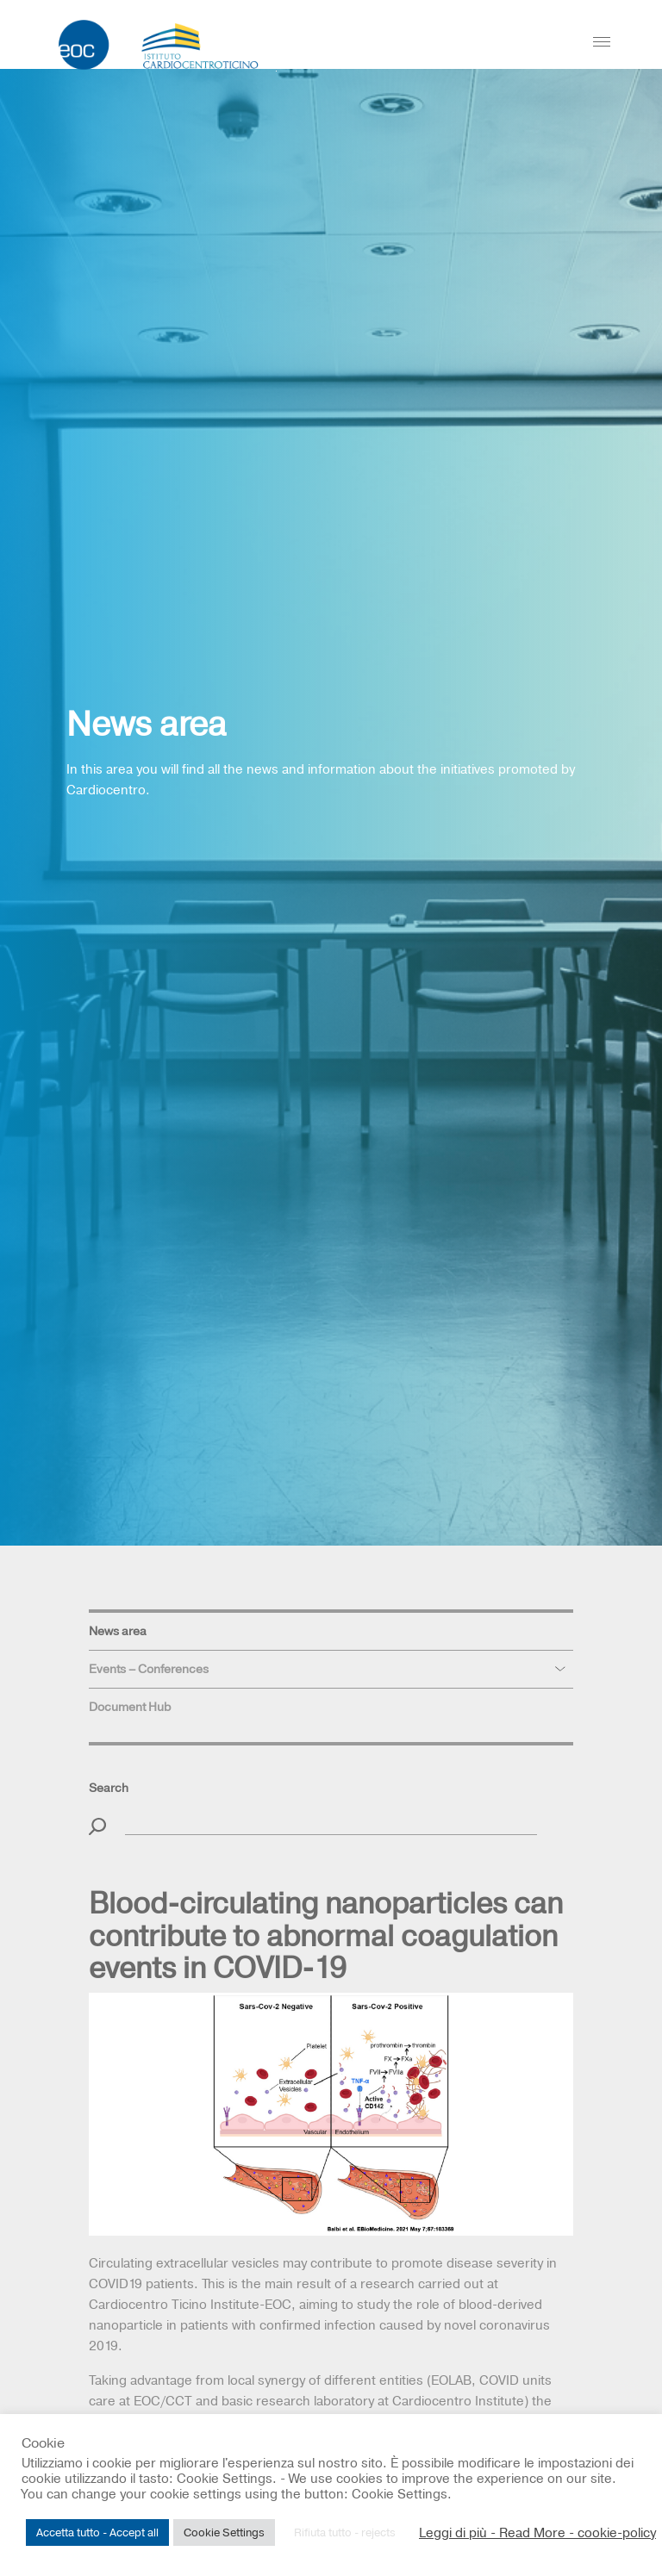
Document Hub (130, 1706)
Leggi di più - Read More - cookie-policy (537, 2533)
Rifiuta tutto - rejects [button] (345, 2532)
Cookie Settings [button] (224, 2532)
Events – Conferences (149, 1669)
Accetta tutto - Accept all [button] (97, 2532)
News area (118, 1631)
